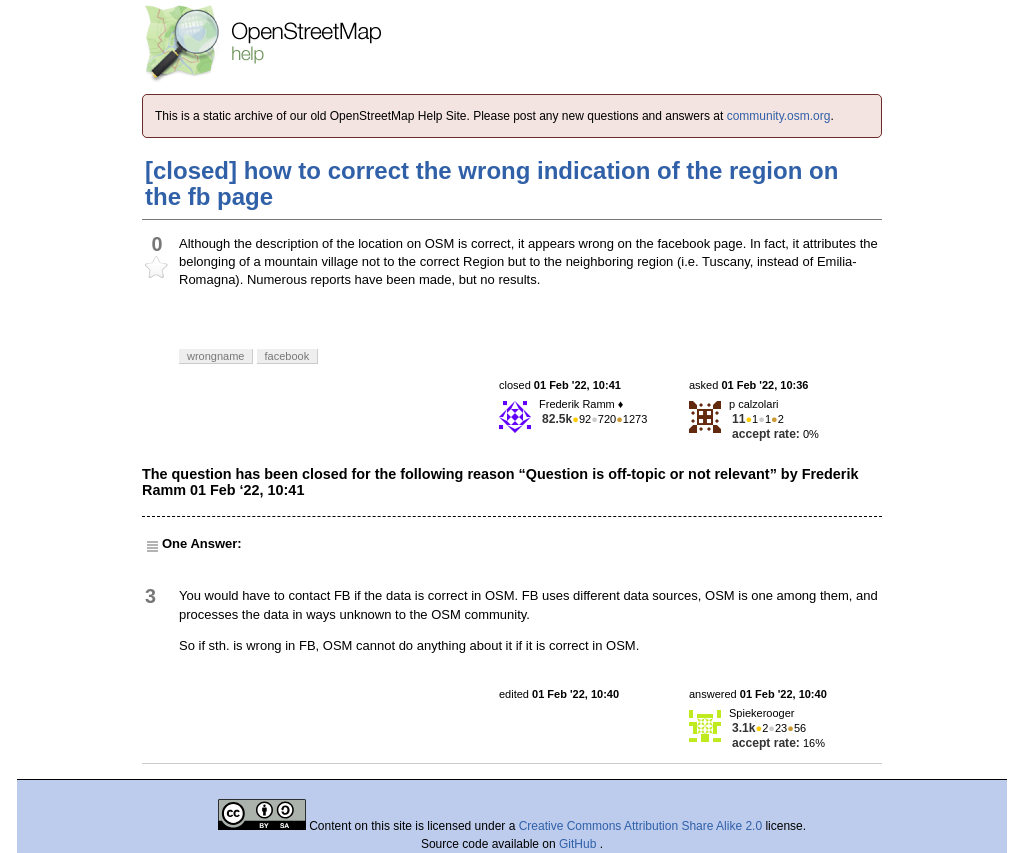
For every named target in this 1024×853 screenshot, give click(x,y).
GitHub (579, 844)
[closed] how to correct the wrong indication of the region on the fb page (491, 183)
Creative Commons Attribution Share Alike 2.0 (640, 826)
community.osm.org (779, 116)
